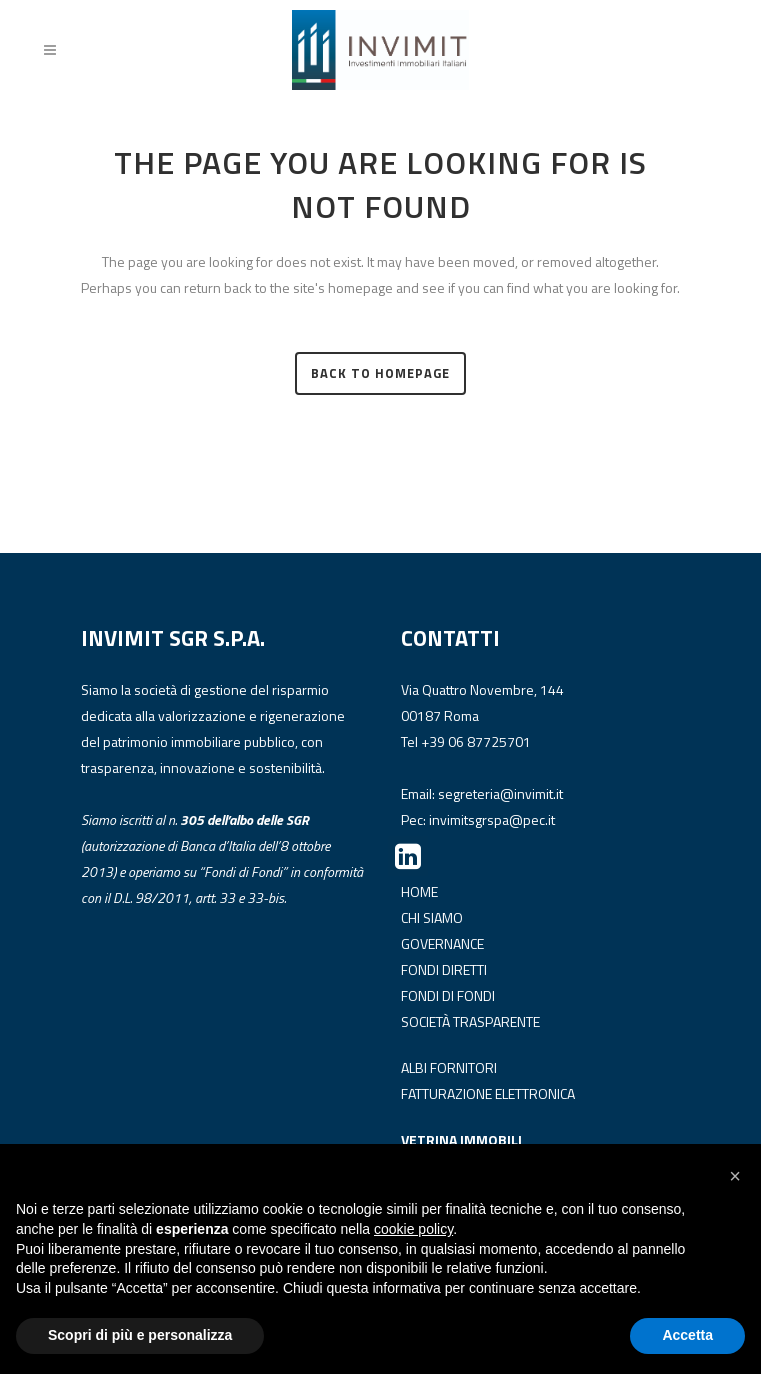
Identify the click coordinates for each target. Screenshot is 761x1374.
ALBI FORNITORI (449, 1067)
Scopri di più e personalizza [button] (140, 1335)
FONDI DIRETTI (444, 969)
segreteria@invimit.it (500, 793)
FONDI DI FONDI (448, 995)
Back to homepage (380, 373)
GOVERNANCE (442, 943)
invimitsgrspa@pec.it (492, 819)
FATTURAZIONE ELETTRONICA (488, 1093)
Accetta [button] (687, 1335)
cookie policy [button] (413, 1229)
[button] (735, 1176)
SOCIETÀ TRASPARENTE (470, 1021)
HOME (419, 891)
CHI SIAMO (432, 917)
